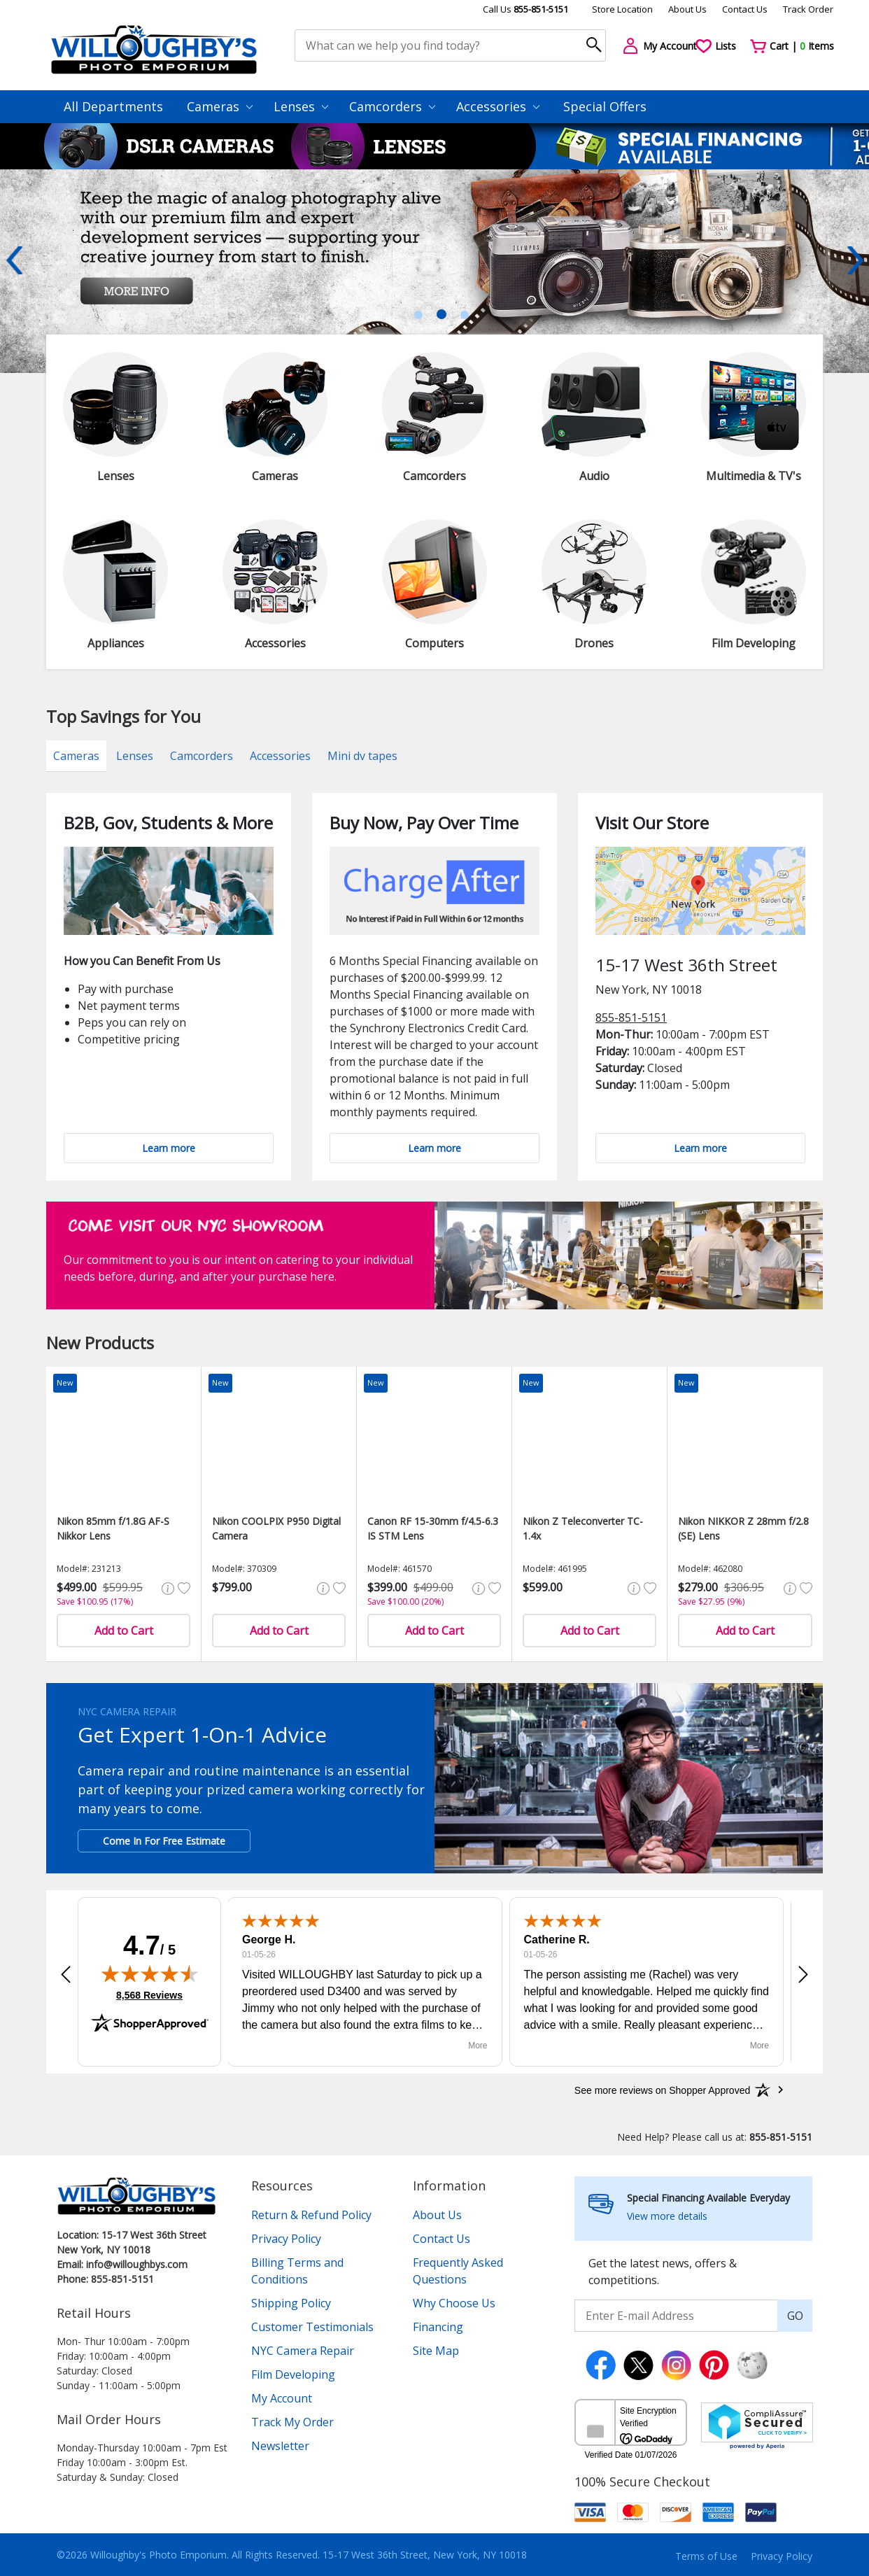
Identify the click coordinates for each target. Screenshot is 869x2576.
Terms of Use (706, 2556)
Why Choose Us (454, 2303)
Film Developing (293, 2374)
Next (855, 260)
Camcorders (392, 106)
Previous (14, 260)
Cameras (220, 106)
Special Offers (605, 106)
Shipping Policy (291, 2303)
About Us (687, 9)
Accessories (497, 106)
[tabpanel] (434, 271)
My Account (281, 2398)
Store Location (622, 9)
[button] (65, 1974)
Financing (438, 2327)
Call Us (525, 9)
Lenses (301, 106)
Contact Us (745, 9)
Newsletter (280, 2446)
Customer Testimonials (312, 2327)
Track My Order (292, 2422)
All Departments (113, 106)
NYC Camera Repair (302, 2350)
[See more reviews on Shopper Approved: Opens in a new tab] (662, 2089)
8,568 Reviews (149, 1995)
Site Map (436, 2350)
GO (795, 2315)
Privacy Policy (286, 2238)
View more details (667, 2216)
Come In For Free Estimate (164, 1840)
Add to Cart (123, 1630)
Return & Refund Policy (311, 2215)
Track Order (808, 9)
